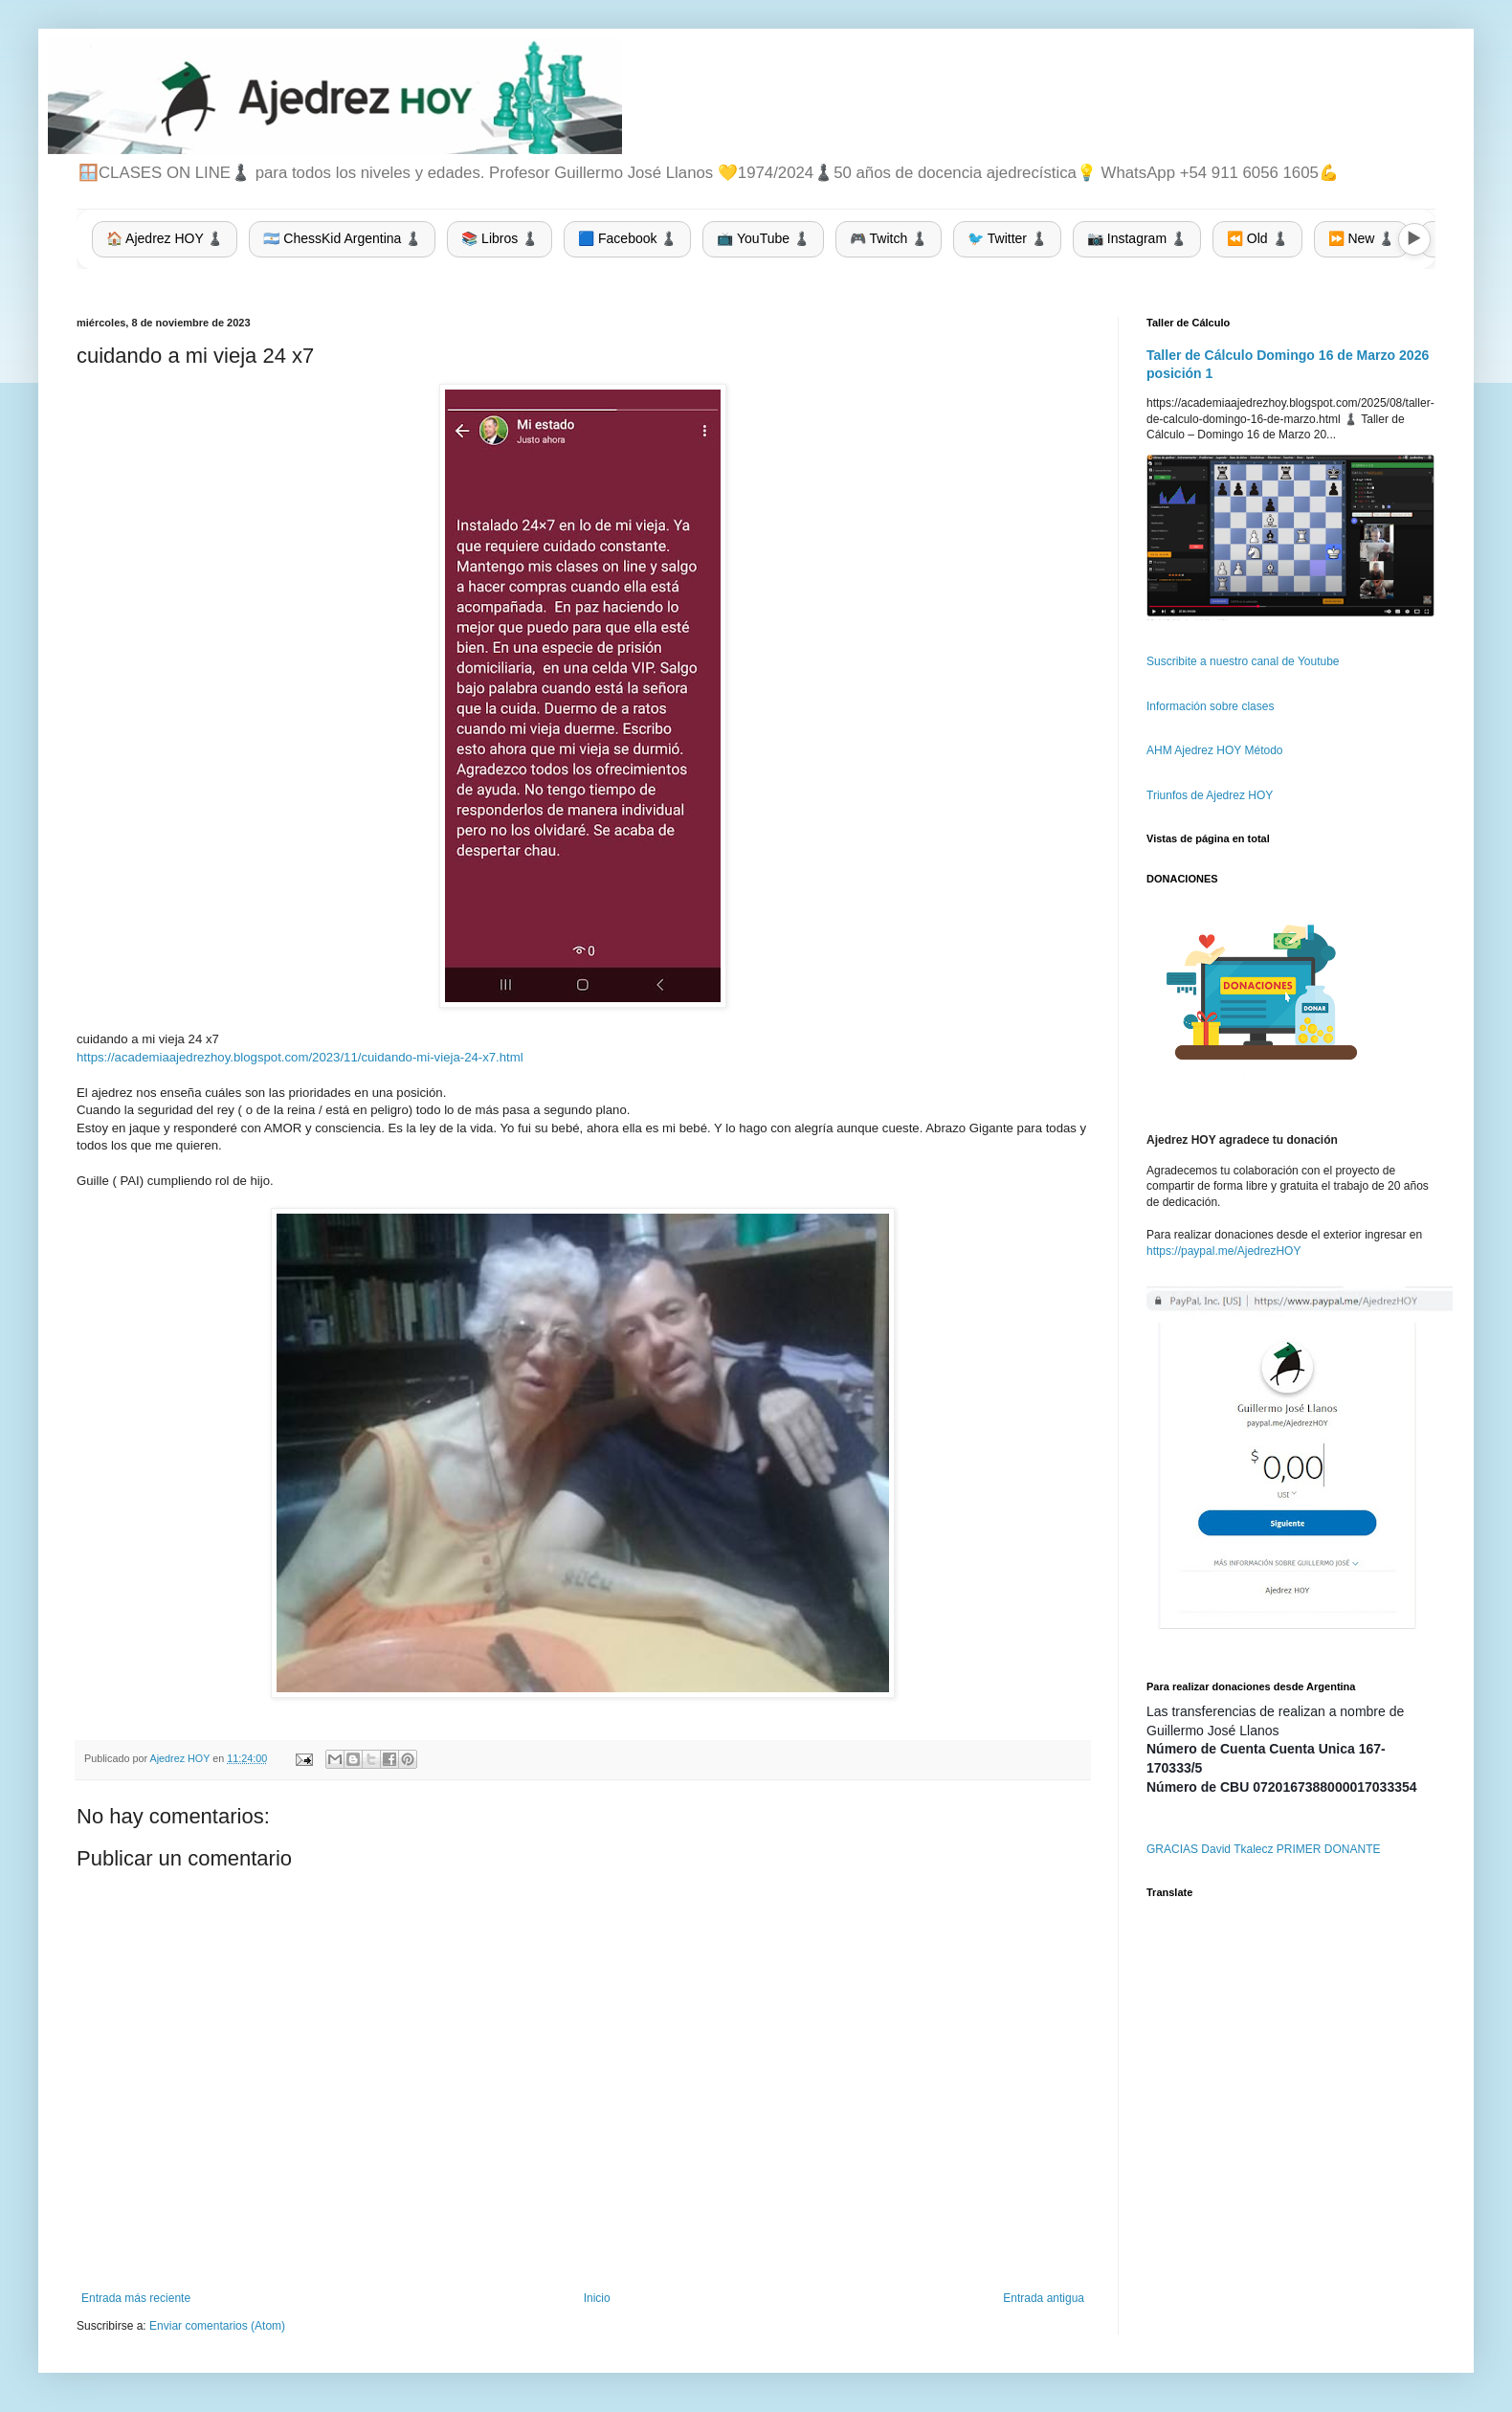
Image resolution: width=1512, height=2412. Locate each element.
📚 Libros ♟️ (499, 238)
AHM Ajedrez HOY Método (1214, 750)
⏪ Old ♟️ (1257, 238)
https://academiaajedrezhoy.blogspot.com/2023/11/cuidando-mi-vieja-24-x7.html (300, 1057)
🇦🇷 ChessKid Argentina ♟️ (342, 238)
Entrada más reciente (135, 2298)
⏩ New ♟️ (1361, 238)
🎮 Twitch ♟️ (888, 238)
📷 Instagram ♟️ (1137, 238)
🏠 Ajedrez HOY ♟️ (164, 238)
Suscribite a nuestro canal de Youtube (1242, 661)
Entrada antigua (1043, 2298)
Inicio (597, 2298)
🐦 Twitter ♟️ (1007, 238)
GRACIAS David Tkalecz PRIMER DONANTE (1263, 1849)
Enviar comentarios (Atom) (217, 2326)
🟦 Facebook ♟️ (627, 238)
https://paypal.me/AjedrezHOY (1223, 1251)
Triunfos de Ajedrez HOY (1209, 795)
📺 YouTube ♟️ (763, 238)
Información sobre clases (1210, 706)
